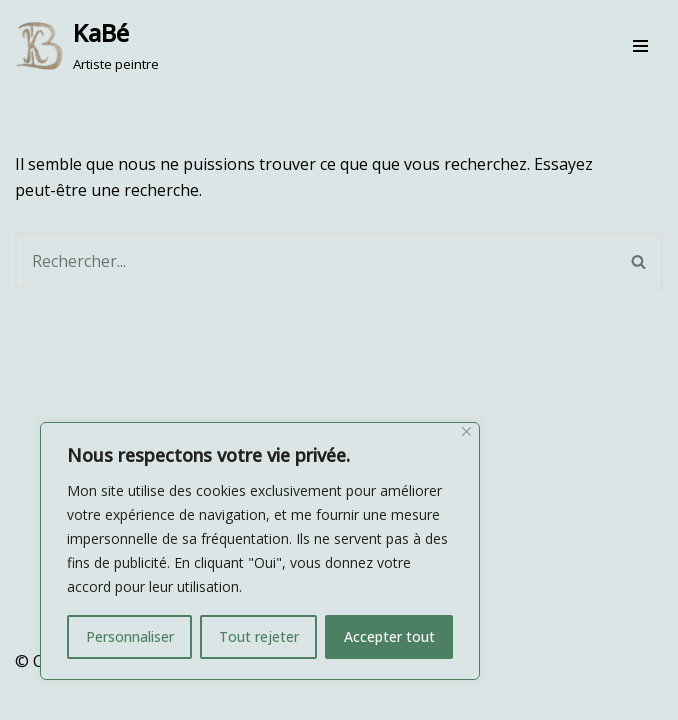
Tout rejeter (259, 636)
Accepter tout (389, 636)
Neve (34, 698)
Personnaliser (130, 636)
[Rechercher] (315, 261)
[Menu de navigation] (640, 46)
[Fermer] (466, 431)
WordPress (214, 698)
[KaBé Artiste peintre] (87, 46)
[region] (260, 551)
